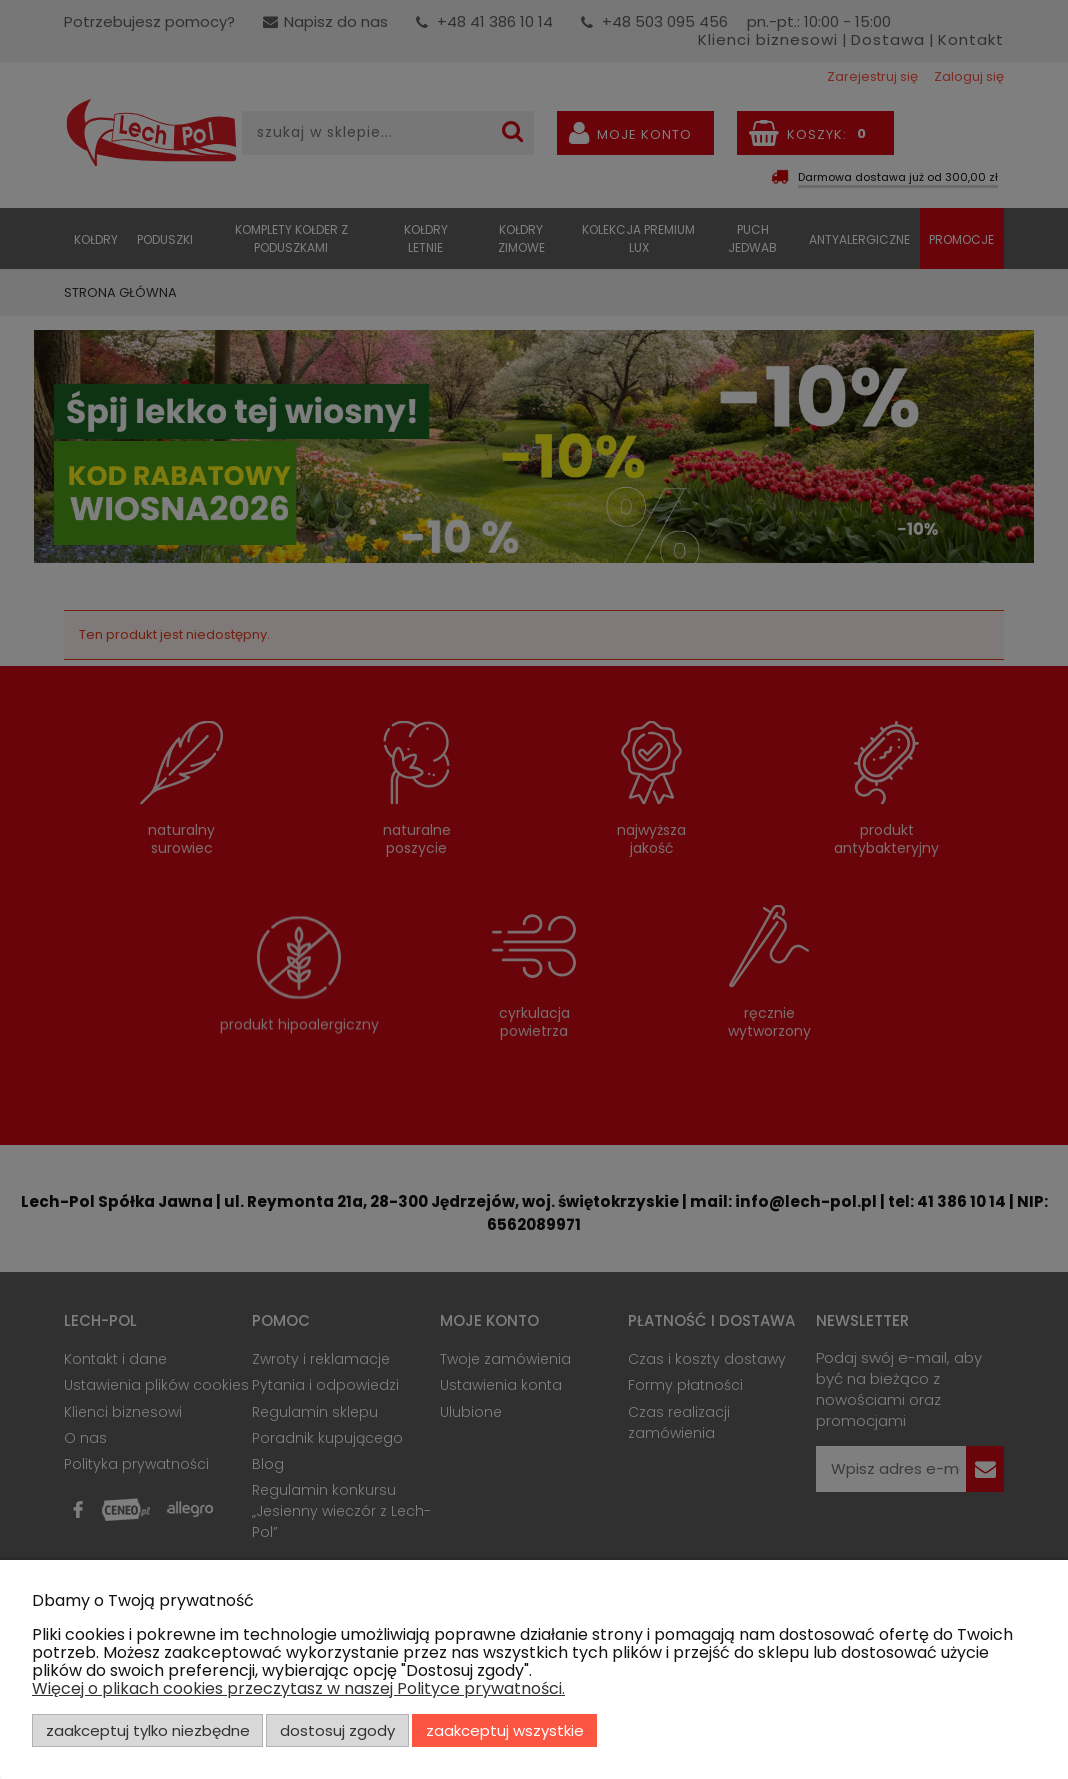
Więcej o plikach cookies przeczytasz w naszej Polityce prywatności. (298, 1688)
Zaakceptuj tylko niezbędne (148, 1730)
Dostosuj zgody (337, 1730)
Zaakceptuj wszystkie (505, 1730)
